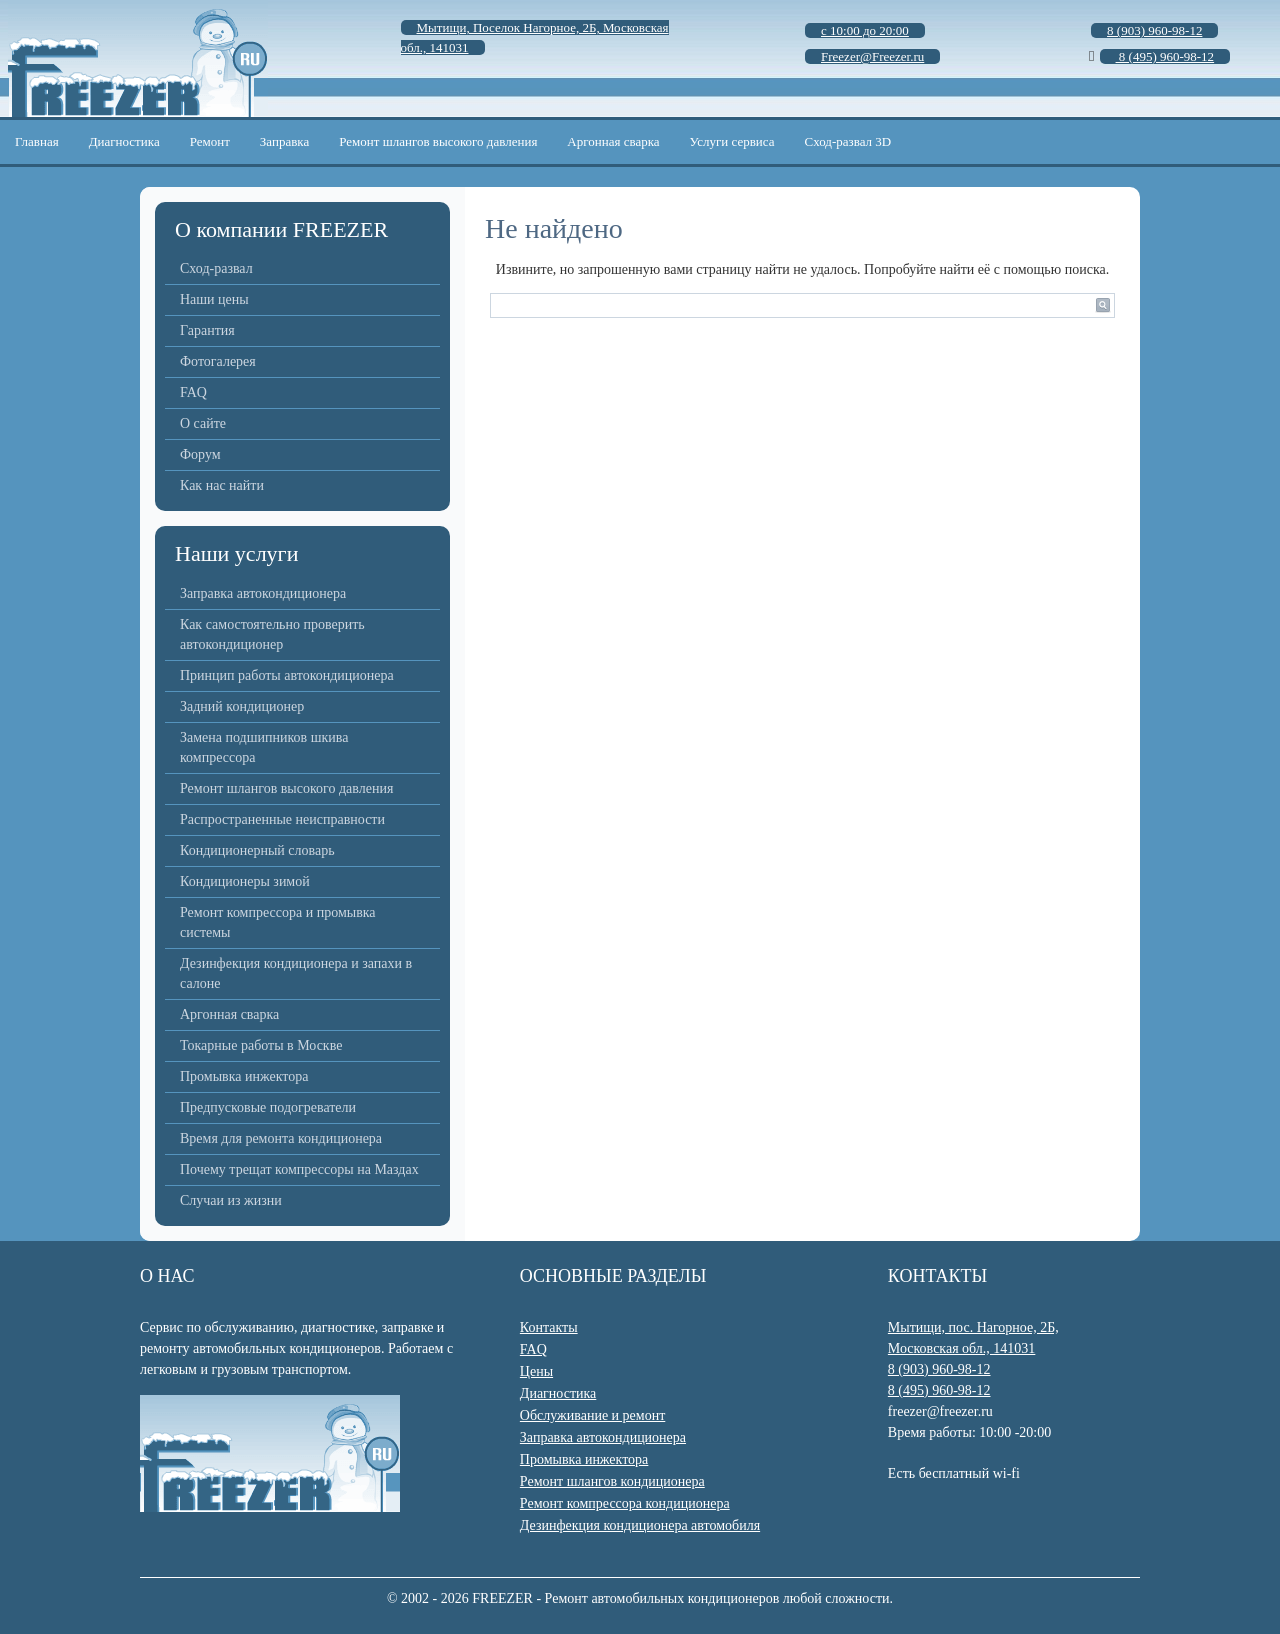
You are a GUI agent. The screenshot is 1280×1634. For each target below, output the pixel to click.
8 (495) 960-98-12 (939, 1390)
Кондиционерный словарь (257, 850)
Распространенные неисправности (282, 819)
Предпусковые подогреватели (268, 1107)
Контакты (549, 1327)
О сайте (203, 423)
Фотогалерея (218, 361)
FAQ (193, 392)
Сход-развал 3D (848, 141)
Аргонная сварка (613, 141)
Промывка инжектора (244, 1076)
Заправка (284, 141)
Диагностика (124, 141)
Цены (536, 1371)
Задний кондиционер (242, 706)
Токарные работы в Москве (261, 1045)
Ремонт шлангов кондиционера (612, 1481)
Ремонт (210, 141)
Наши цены (214, 299)
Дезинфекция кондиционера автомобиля (640, 1525)
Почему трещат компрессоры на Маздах (299, 1169)
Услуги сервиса (732, 141)
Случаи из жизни (231, 1200)
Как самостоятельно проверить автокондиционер (272, 634)
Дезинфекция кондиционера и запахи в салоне (296, 973)
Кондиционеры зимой (245, 881)
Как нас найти (222, 485)
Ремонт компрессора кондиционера (625, 1503)
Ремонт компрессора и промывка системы (278, 922)
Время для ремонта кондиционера (281, 1138)
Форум (200, 454)
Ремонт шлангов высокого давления (438, 141)
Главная (37, 141)
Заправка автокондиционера (263, 593)
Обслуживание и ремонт (592, 1415)
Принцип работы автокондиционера (287, 675)
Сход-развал (216, 268)
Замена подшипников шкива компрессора (264, 747)
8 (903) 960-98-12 (939, 1369)
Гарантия (207, 330)
